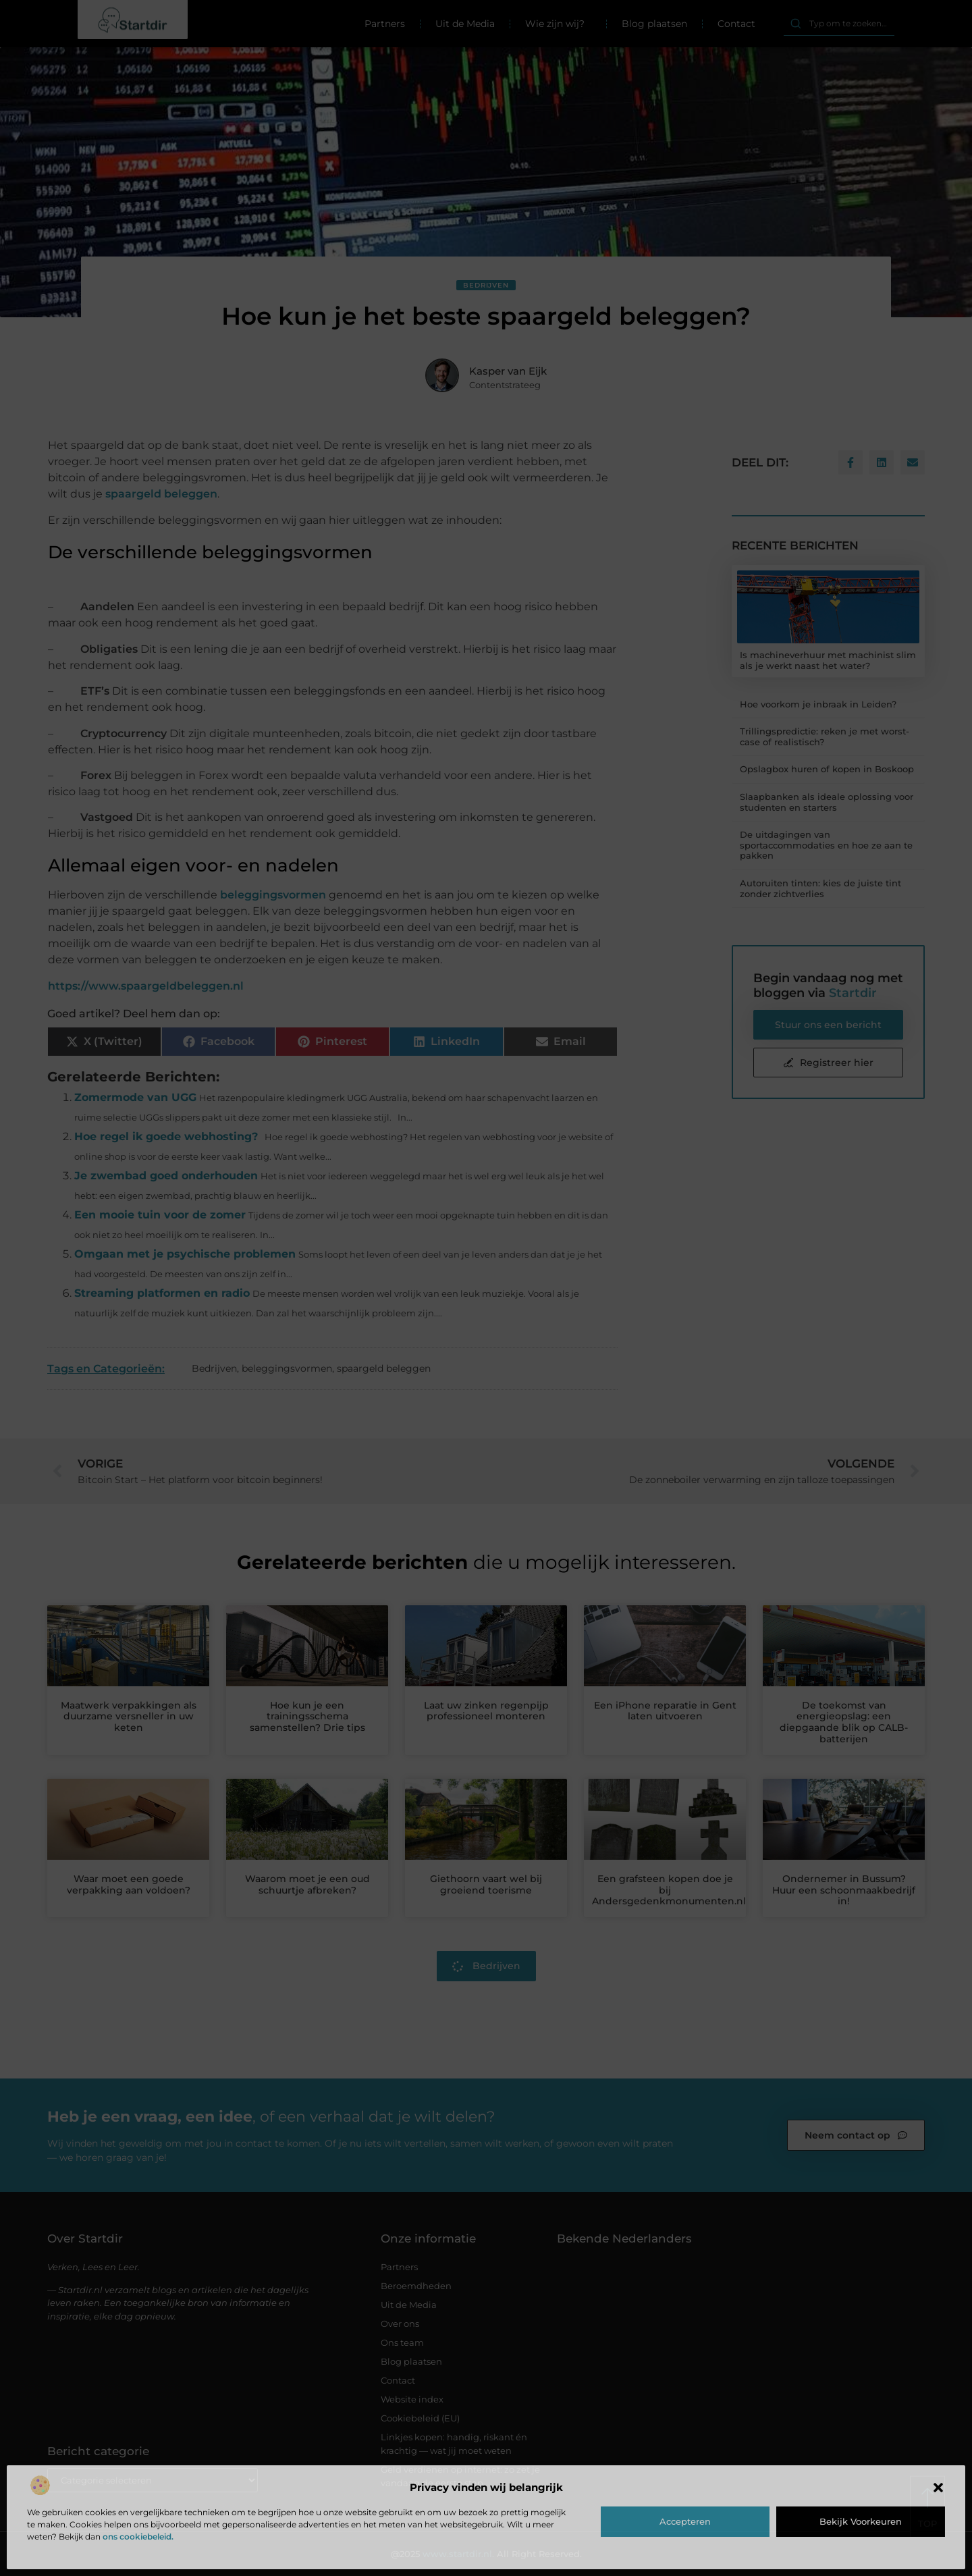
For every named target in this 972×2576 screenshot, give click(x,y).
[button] (938, 2487)
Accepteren (685, 2521)
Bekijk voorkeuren (860, 2521)
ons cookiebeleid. (138, 2536)
